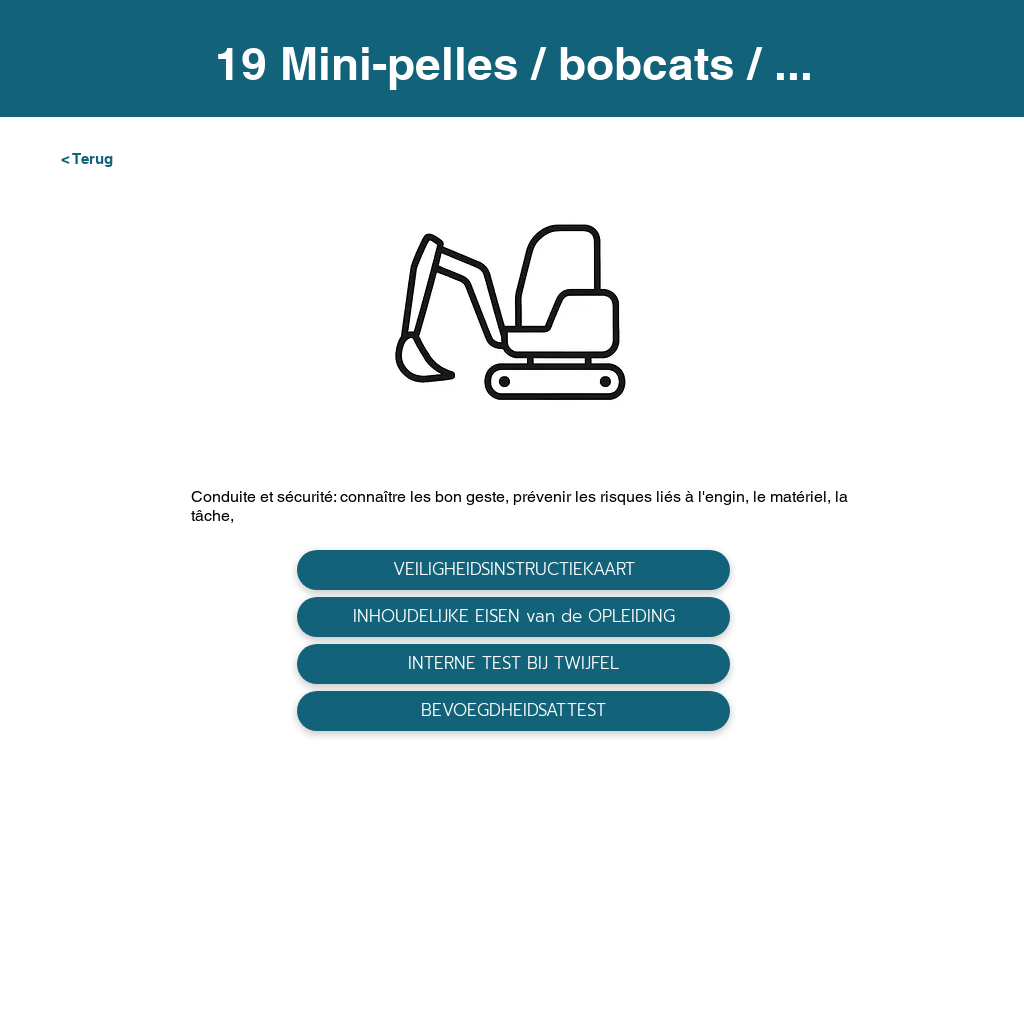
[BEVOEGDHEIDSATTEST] (513, 711)
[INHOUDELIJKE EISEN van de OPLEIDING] (513, 617)
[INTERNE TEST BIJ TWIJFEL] (513, 664)
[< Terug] (125, 158)
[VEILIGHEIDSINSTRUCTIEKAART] (513, 570)
